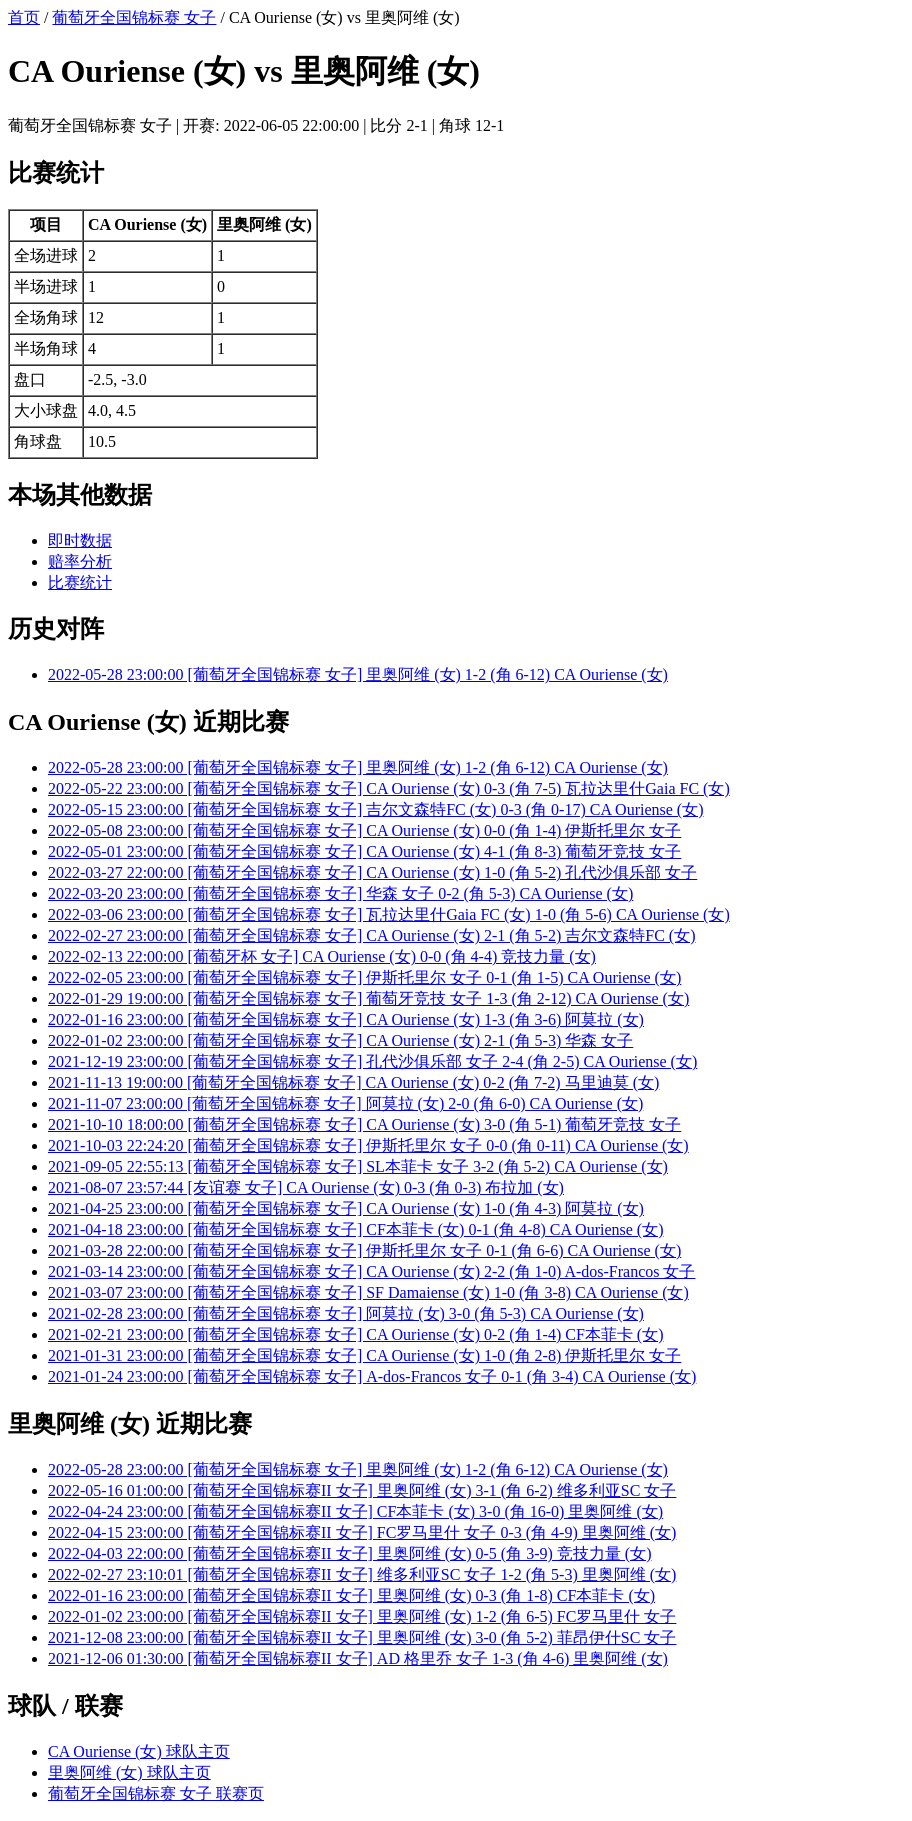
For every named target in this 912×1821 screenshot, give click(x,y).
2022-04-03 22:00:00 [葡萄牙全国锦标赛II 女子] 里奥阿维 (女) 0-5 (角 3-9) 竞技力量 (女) (349, 1553)
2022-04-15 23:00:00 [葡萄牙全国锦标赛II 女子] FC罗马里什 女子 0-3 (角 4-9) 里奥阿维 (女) (362, 1532)
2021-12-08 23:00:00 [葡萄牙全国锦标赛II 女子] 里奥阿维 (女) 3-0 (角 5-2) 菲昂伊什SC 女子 (362, 1637)
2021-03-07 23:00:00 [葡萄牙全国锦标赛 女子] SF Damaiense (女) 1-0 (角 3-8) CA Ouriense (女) (368, 1292)
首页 (24, 17)
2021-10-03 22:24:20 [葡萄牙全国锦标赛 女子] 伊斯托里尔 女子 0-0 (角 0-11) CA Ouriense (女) (368, 1145)
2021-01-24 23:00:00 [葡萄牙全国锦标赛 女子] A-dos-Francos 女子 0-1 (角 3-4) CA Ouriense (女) (372, 1376)
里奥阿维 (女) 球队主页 (129, 1772)
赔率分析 (80, 561)
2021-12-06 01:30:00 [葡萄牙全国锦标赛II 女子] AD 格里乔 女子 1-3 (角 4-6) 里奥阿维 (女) (358, 1658)
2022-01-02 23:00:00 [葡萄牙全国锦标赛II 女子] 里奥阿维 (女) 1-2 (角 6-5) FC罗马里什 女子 (362, 1616)
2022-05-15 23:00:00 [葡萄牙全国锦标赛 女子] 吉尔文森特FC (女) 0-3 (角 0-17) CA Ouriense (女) (376, 809)
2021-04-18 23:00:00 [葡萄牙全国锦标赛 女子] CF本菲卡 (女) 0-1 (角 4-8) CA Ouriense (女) (356, 1229)
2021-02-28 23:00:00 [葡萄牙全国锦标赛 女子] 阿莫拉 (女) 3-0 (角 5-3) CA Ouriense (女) (346, 1313)
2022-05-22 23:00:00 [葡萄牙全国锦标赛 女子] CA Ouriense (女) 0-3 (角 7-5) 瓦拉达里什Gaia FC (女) (389, 788)
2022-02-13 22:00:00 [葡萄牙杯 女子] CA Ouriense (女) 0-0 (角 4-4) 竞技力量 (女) (322, 956)
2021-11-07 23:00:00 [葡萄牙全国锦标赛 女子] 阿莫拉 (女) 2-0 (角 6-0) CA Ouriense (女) (345, 1103)
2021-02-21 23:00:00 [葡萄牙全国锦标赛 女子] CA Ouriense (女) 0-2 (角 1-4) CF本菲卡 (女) (356, 1334)
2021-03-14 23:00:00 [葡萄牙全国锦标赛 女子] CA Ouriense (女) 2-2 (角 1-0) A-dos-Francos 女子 (371, 1271)
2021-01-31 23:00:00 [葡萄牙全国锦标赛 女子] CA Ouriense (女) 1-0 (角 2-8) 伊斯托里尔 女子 (364, 1355)
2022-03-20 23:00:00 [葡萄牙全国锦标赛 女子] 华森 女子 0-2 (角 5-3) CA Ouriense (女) (340, 893)
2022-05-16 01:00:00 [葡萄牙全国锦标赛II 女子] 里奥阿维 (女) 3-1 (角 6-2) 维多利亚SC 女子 (362, 1490)
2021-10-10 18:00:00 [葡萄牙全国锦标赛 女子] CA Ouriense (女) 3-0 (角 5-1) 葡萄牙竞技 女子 (364, 1124)
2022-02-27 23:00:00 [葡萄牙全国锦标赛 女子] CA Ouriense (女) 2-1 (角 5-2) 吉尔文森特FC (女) (372, 935)
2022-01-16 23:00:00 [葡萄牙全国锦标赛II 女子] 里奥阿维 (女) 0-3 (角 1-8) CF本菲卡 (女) (351, 1595)
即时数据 (80, 540)
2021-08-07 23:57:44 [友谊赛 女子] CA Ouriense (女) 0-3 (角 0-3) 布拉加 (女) (306, 1187)
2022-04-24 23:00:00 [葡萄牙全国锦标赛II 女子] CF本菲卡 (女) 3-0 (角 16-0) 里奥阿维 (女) (355, 1511)
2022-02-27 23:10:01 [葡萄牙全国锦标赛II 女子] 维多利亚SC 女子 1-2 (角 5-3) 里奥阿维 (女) (362, 1574)
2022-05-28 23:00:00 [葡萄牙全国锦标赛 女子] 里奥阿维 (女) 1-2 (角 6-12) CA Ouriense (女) (358, 674)
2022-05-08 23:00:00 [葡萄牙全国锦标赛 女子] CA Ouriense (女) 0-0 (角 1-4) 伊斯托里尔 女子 (364, 830)
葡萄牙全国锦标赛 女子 (134, 17)
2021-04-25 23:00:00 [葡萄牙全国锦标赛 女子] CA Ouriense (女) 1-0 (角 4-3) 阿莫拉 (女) (346, 1208)
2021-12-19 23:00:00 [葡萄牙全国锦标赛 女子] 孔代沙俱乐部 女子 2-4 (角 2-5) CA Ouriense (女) (372, 1061)
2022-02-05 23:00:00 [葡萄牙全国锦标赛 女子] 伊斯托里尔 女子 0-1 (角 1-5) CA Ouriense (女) (364, 977)
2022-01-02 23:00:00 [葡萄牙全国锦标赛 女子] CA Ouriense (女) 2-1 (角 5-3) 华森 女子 (340, 1040)
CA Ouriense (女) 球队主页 (139, 1751)
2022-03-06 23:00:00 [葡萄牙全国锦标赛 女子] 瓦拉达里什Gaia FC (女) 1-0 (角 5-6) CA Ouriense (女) (389, 914)
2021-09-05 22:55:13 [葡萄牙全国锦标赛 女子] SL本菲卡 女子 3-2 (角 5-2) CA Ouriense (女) (358, 1166)
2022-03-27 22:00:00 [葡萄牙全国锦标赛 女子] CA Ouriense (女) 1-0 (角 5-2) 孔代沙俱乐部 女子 (372, 872)
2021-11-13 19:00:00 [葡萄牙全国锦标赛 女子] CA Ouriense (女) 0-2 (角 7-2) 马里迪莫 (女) (353, 1082)
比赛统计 (80, 582)
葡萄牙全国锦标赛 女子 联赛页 (156, 1793)
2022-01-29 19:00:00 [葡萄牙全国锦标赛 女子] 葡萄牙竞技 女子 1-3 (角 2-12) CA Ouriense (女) (368, 998)
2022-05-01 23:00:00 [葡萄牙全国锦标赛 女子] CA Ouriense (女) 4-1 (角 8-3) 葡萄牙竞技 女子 (364, 851)
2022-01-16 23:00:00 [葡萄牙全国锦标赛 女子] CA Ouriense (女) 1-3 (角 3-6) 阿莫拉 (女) (346, 1019)
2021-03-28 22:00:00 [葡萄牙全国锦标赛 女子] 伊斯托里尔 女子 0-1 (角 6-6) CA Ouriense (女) (364, 1250)
